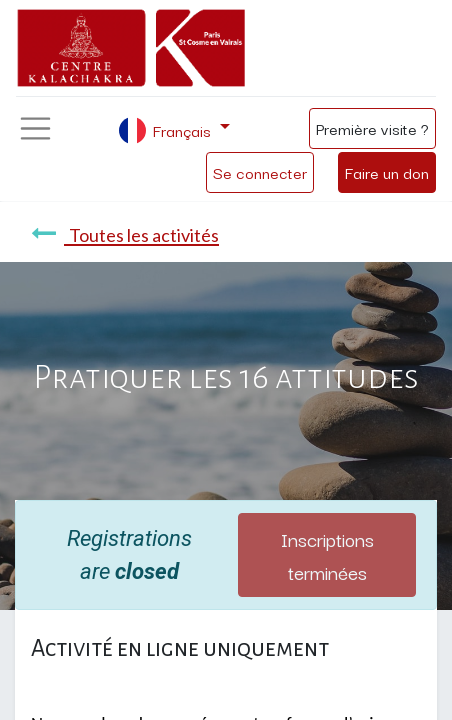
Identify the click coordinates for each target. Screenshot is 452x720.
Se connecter (260, 172)
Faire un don (387, 172)
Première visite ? (372, 128)
